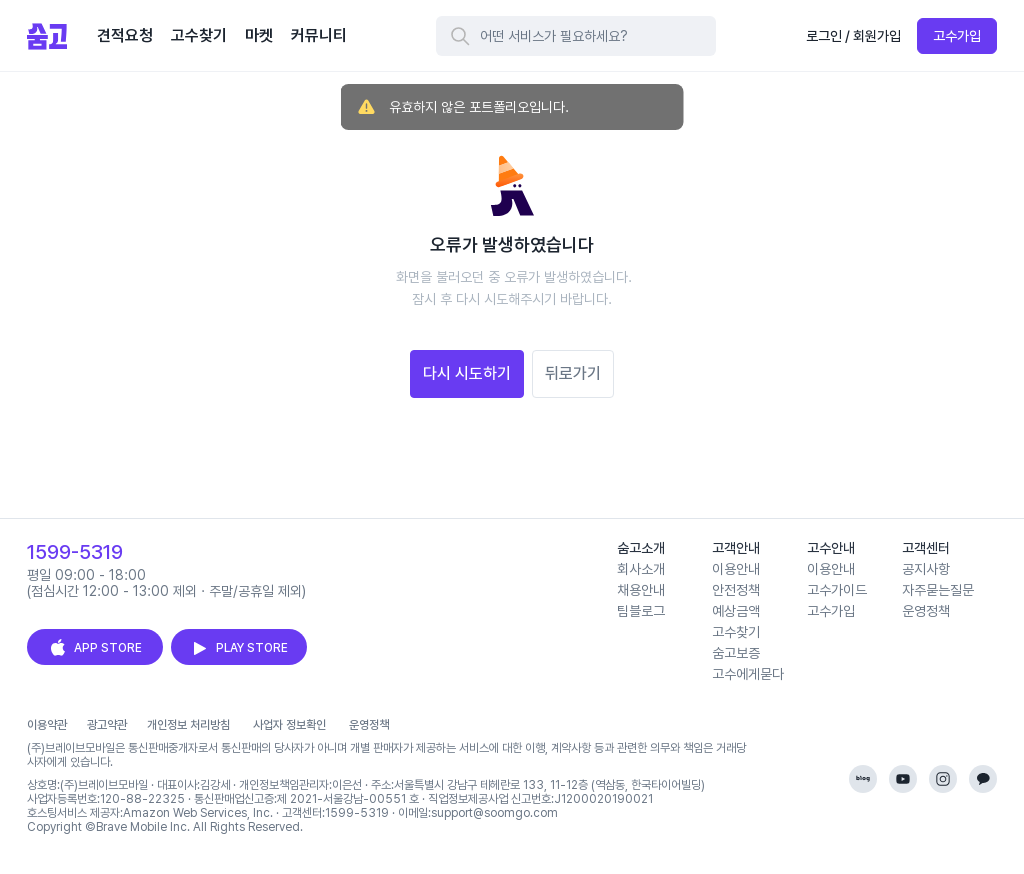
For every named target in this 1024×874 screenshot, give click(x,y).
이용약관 (47, 725)
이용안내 (736, 569)
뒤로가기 (573, 373)
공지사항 (926, 569)
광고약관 (107, 725)
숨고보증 (736, 653)
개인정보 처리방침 (188, 725)
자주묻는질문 (938, 590)
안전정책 (736, 590)
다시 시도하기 (467, 373)
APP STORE (95, 648)
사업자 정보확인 (289, 725)
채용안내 (641, 590)
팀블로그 (641, 611)
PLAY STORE (239, 648)
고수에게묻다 (748, 674)
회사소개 (641, 569)
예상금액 (736, 611)
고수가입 (957, 36)
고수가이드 (837, 590)
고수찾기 (736, 632)
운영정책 (926, 611)
